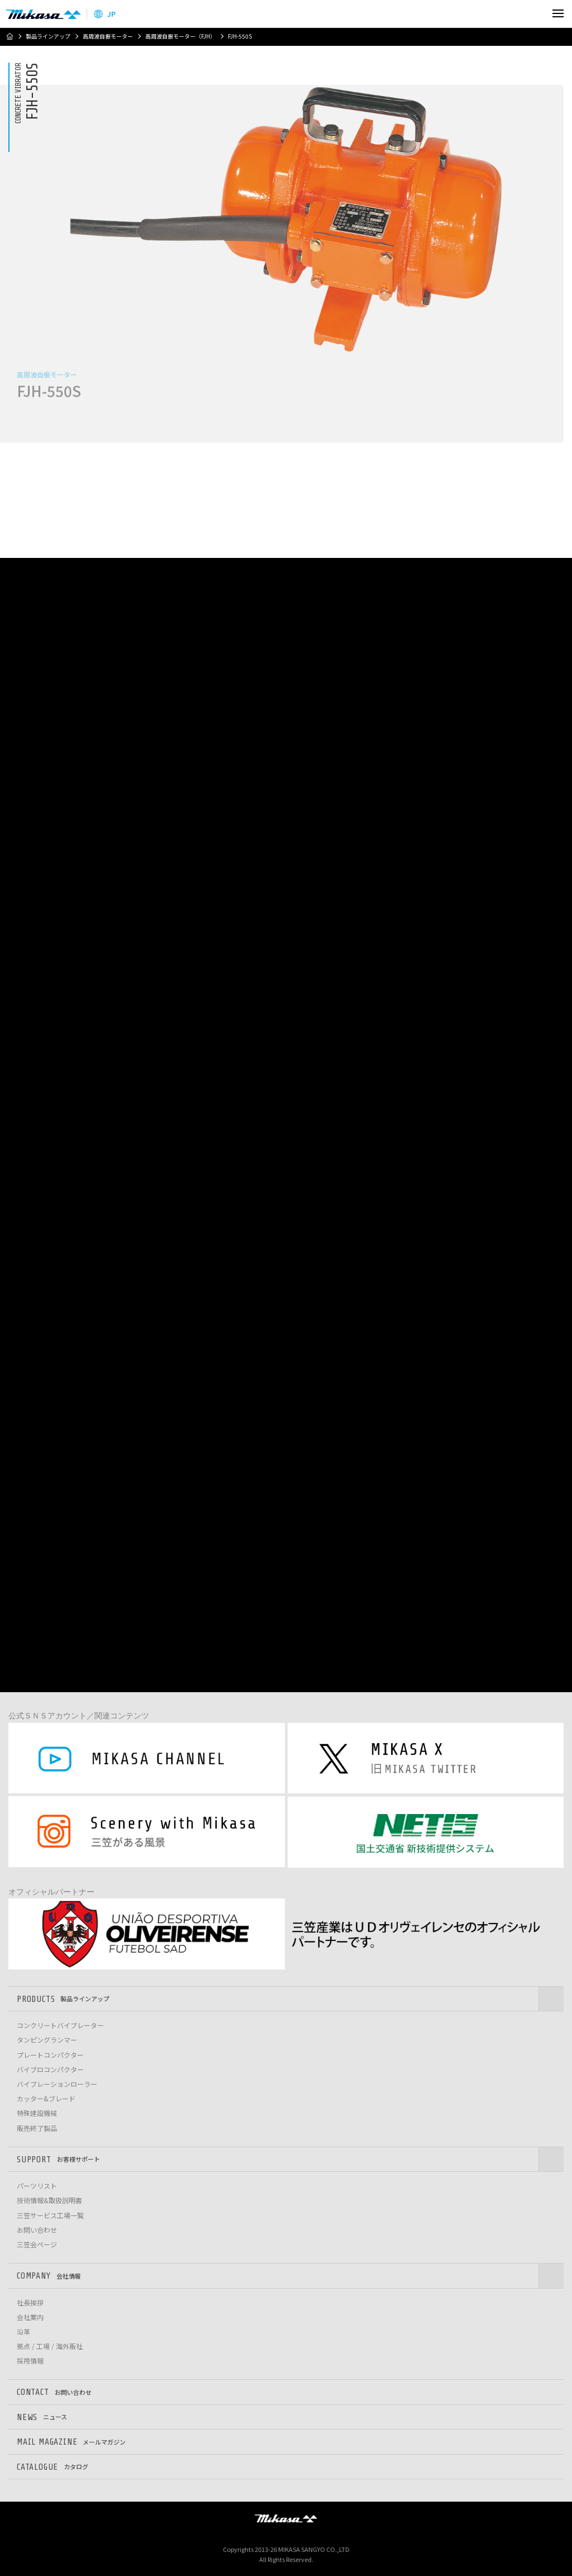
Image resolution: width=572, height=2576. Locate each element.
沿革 (23, 2331)
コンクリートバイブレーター (60, 2025)
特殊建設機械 (37, 2113)
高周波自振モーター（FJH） (180, 36)
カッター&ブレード (46, 2098)
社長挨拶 (30, 2302)
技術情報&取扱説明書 (49, 2200)
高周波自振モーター (108, 36)
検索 (534, 13)
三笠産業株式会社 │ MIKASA (286, 2518)
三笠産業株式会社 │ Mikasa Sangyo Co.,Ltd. (43, 14)
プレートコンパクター (50, 2055)
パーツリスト (37, 2185)
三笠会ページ (37, 2244)
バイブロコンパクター (50, 2069)
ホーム (9, 36)
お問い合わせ (37, 2229)
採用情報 (30, 2360)
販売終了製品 (37, 2128)
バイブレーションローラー (57, 2084)
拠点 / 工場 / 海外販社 (50, 2346)
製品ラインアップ (48, 36)
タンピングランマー (47, 2039)
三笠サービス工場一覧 (50, 2215)
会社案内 (30, 2317)
